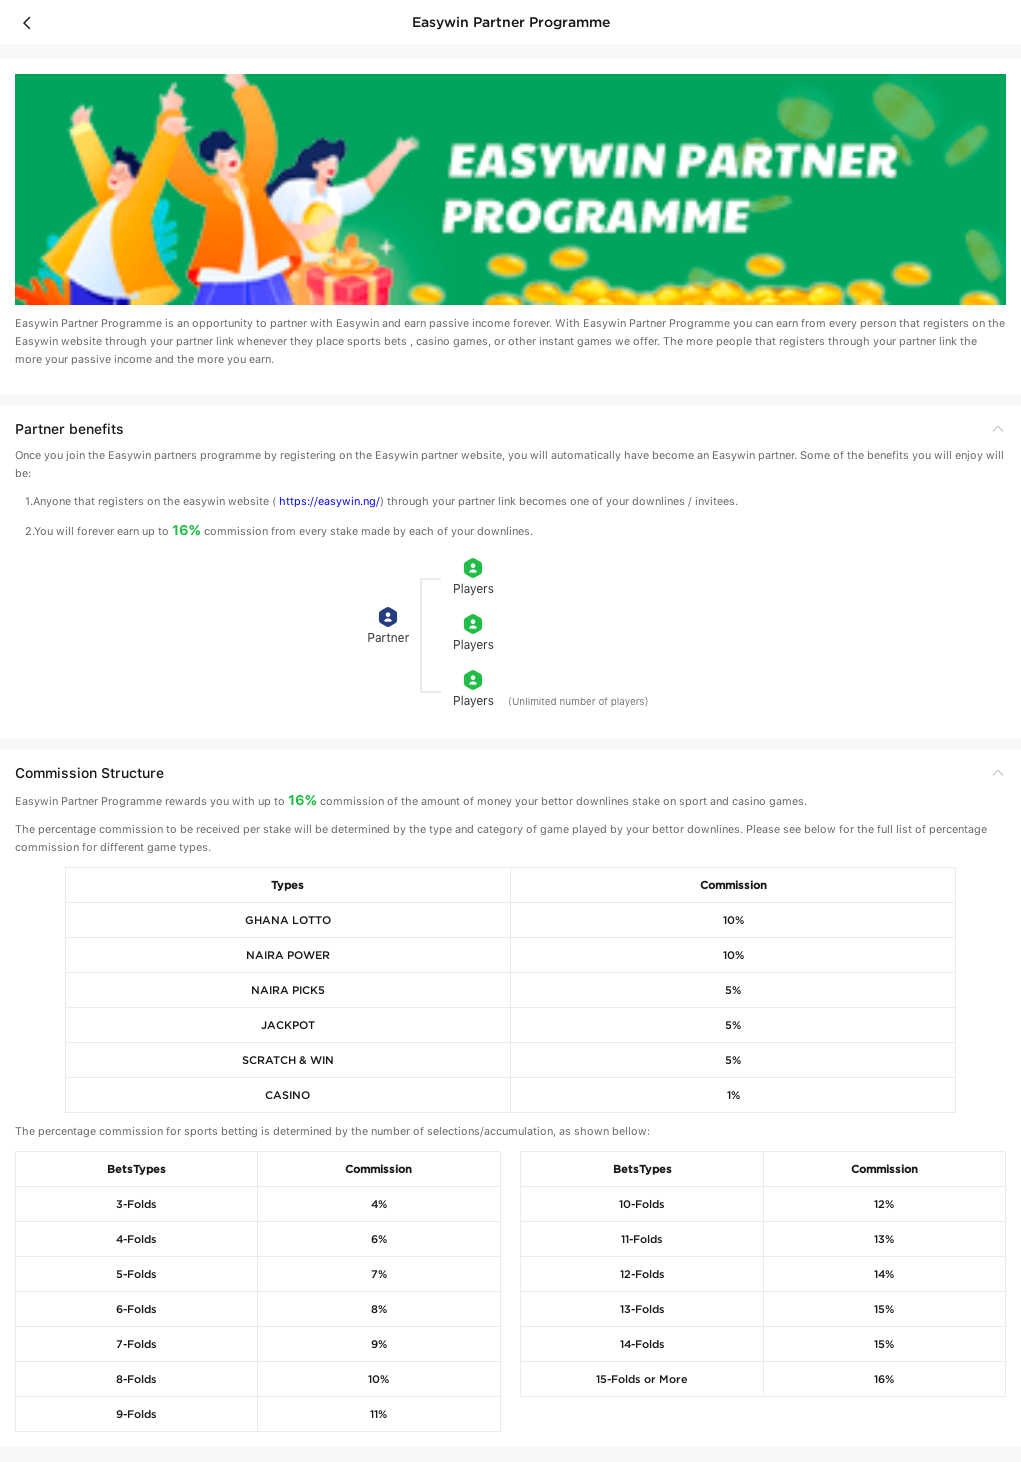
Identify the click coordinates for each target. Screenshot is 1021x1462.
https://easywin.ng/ (329, 501)
